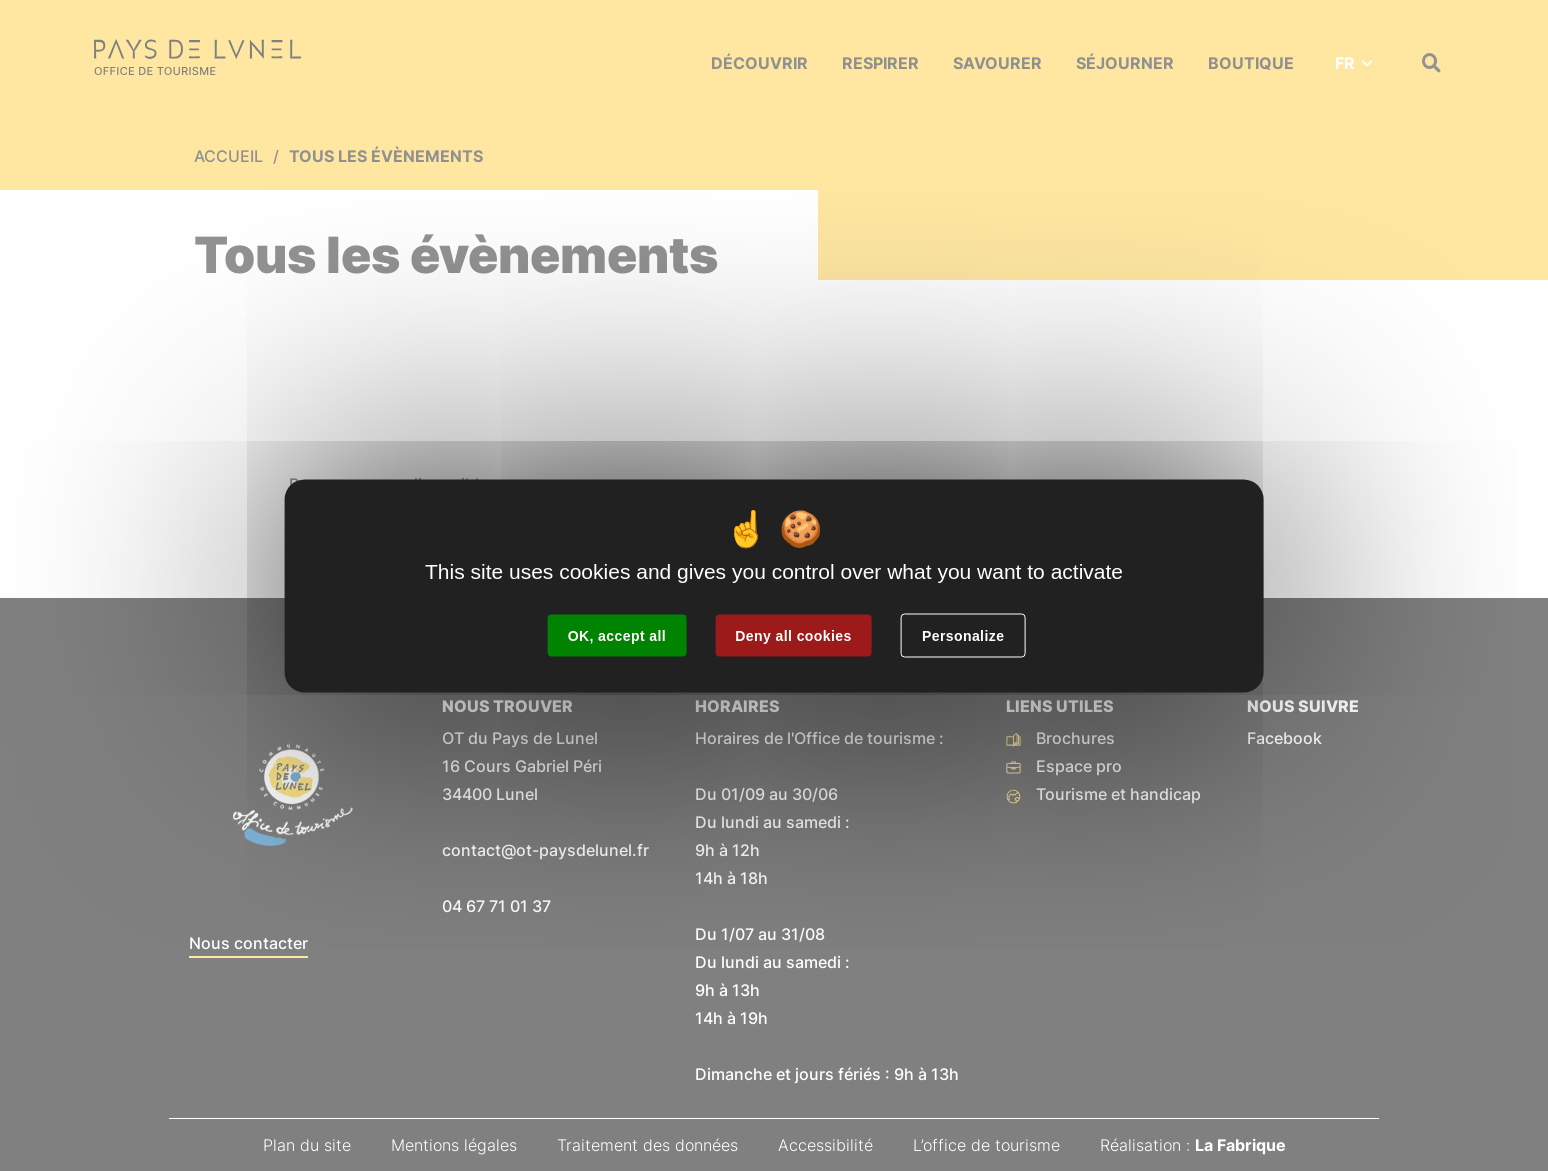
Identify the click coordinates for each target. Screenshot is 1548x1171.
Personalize (963, 635)
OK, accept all (617, 635)
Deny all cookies (793, 635)
